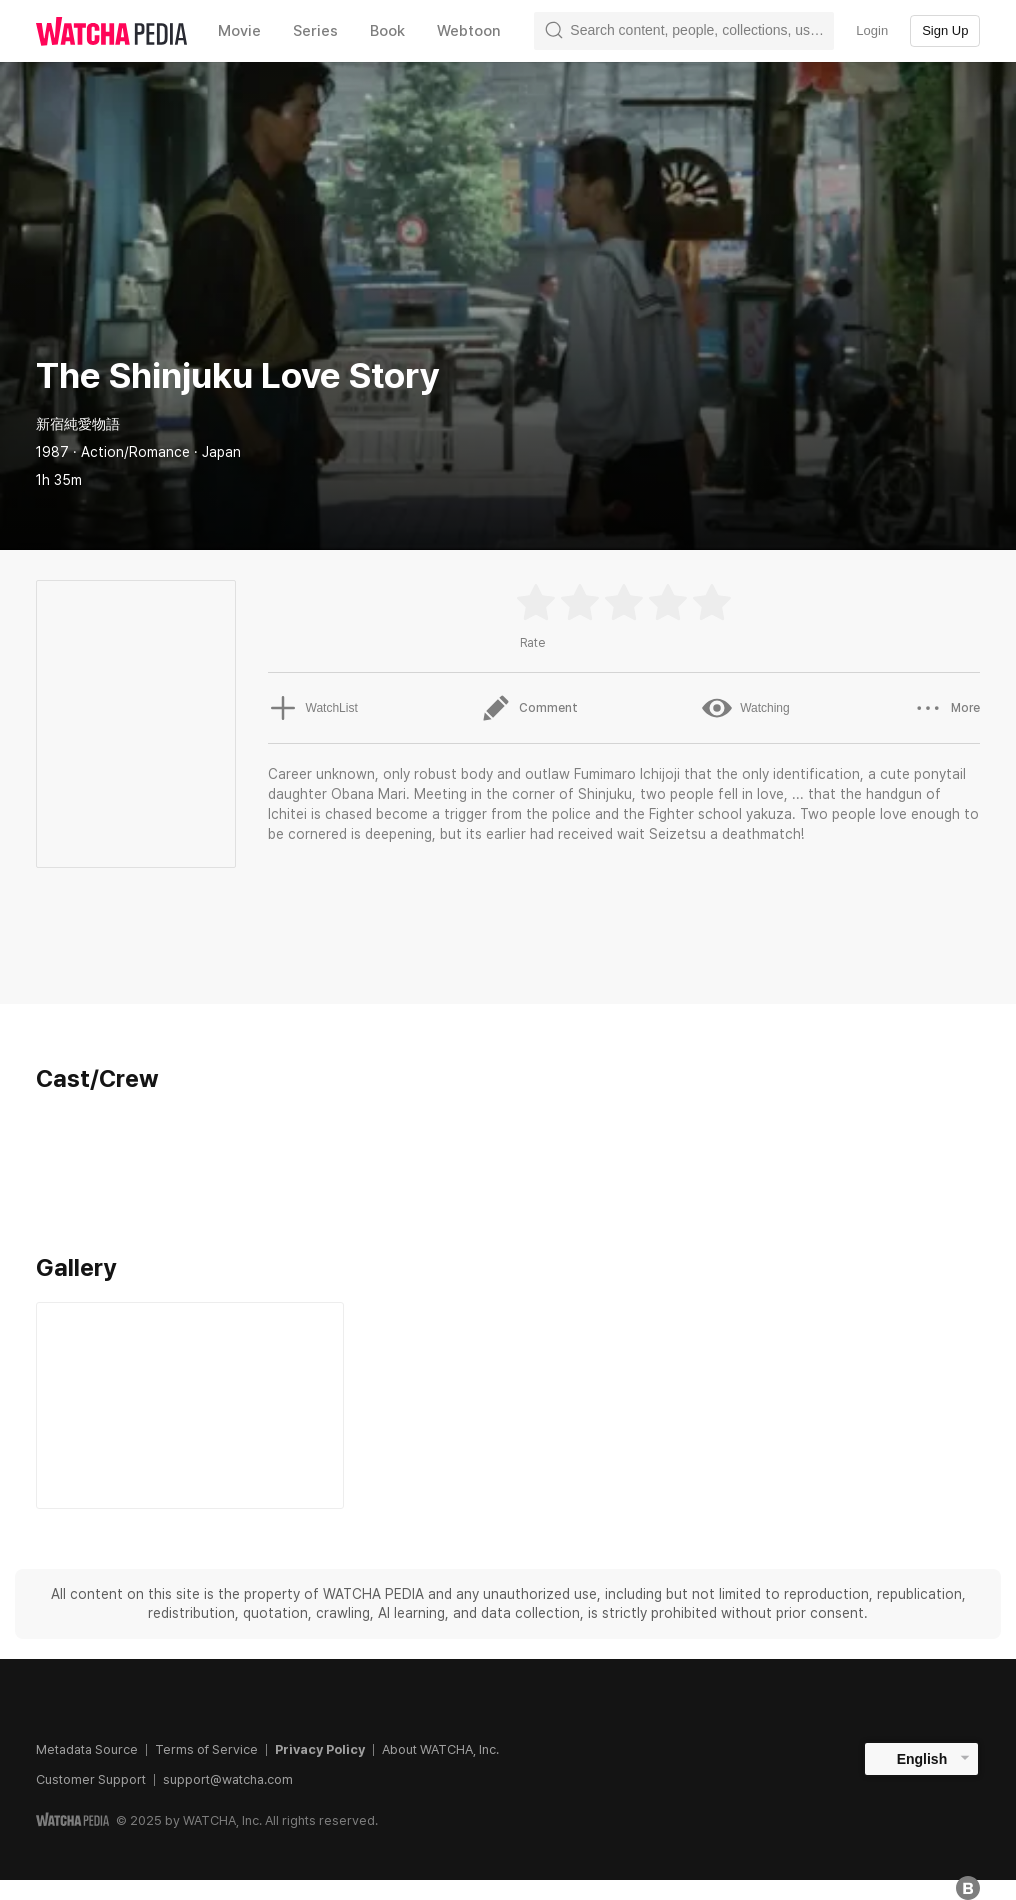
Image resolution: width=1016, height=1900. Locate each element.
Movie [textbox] (239, 31)
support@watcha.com (228, 1779)
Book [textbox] (387, 31)
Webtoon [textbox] (469, 31)
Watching (746, 708)
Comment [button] (529, 708)
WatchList (313, 708)
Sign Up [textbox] (945, 30)
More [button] (946, 708)
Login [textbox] (872, 30)
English (922, 1759)
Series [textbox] (315, 31)
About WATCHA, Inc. (440, 1749)
